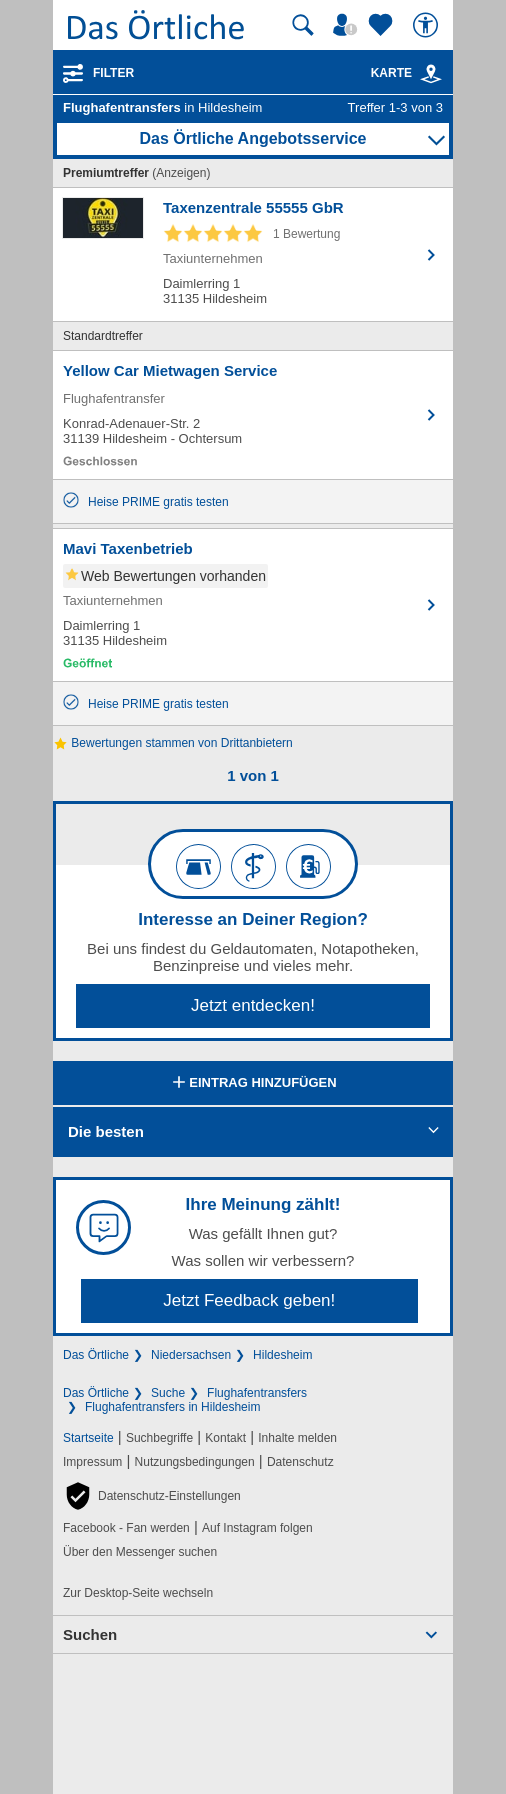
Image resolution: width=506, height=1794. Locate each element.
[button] (152, 1496)
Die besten (106, 1131)
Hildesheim (282, 1355)
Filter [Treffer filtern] (113, 73)
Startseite (88, 1438)
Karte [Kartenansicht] (407, 73)
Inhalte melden (297, 1438)
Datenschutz (300, 1462)
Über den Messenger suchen (140, 1552)
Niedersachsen (191, 1355)
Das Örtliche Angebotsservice (252, 138)
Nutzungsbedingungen (195, 1462)
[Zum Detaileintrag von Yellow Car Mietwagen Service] (253, 415)
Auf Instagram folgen (257, 1528)
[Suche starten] (303, 25)
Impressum (92, 1462)
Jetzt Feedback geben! (249, 1300)
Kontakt (225, 1438)
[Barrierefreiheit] (428, 25)
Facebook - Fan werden (126, 1528)
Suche (168, 1393)
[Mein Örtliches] (348, 25)
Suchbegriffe (159, 1438)
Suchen (90, 1634)
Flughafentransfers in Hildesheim (172, 1407)
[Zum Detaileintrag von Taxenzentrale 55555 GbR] (253, 254)
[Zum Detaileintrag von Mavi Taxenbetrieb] (253, 605)
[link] (431, 74)
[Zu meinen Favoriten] (383, 25)
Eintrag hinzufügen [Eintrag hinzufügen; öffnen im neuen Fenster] (252, 1084)
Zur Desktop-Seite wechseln (138, 1593)
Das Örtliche (96, 1355)
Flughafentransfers (257, 1393)
